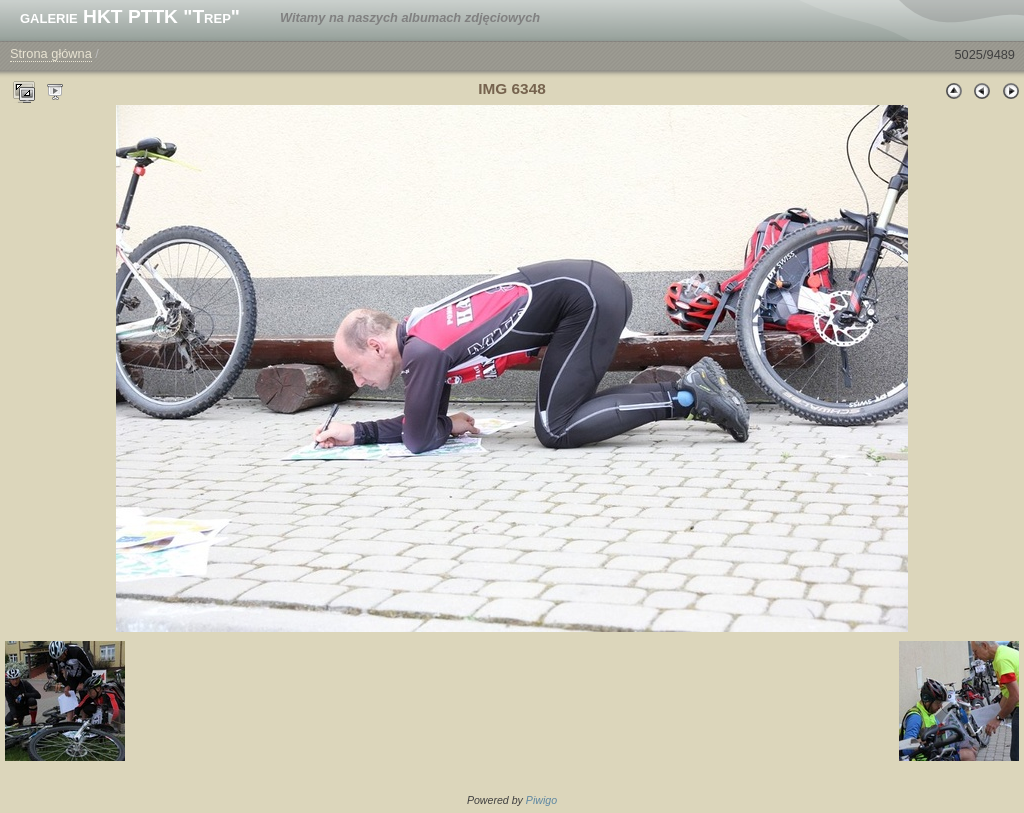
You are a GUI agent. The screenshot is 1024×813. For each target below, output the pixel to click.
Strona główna (51, 53)
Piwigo (541, 800)
